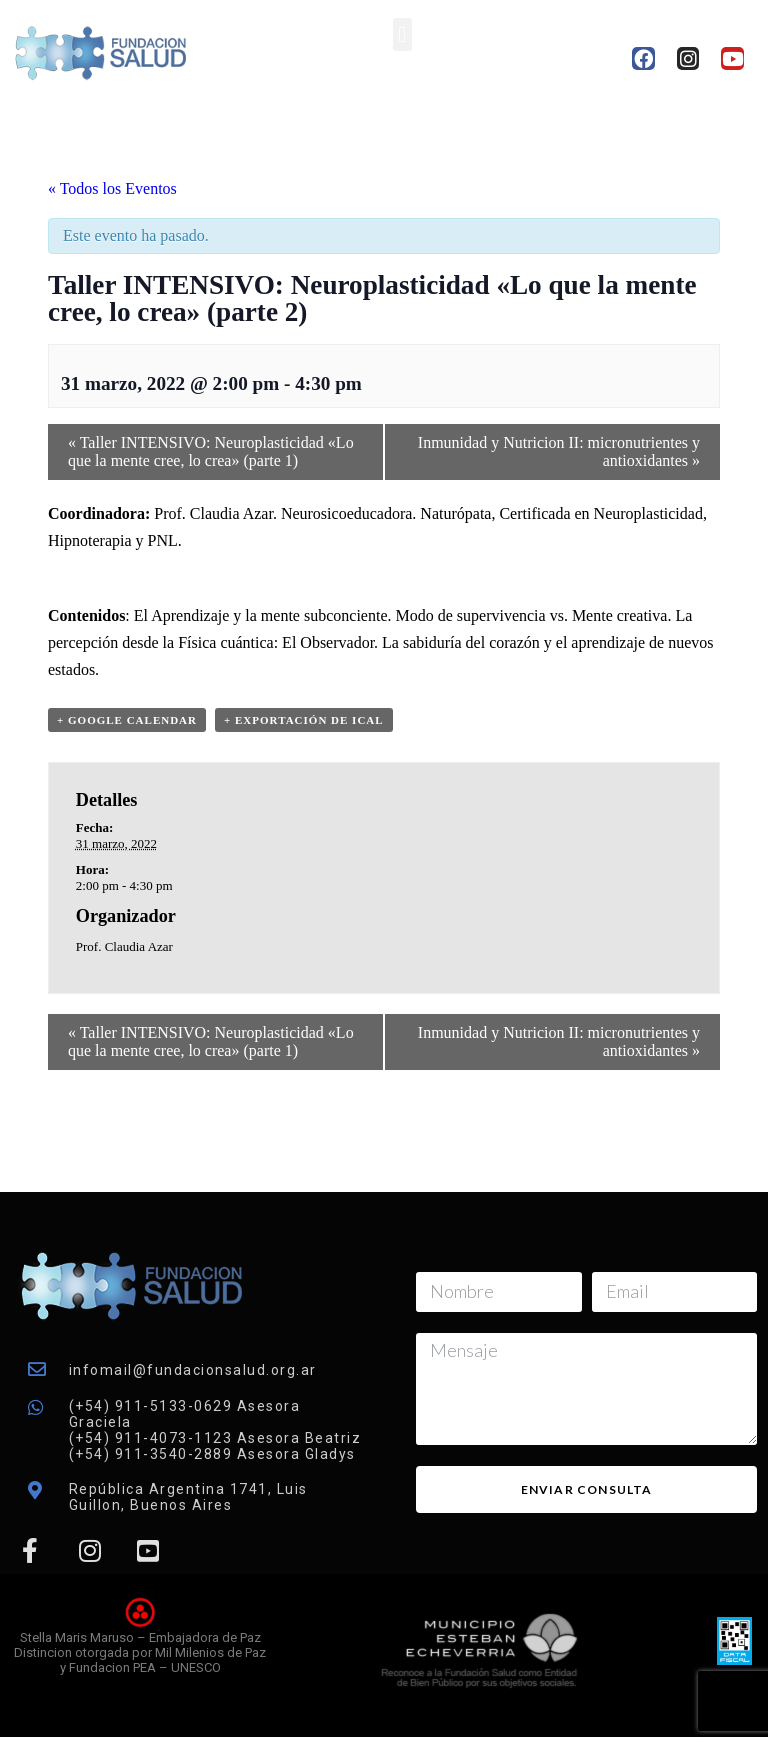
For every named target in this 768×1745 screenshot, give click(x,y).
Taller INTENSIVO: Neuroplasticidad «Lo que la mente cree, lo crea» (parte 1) (211, 451)
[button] (402, 34)
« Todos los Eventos (112, 188)
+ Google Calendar (127, 720)
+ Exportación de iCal (304, 720)
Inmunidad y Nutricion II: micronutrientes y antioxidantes (559, 451)
